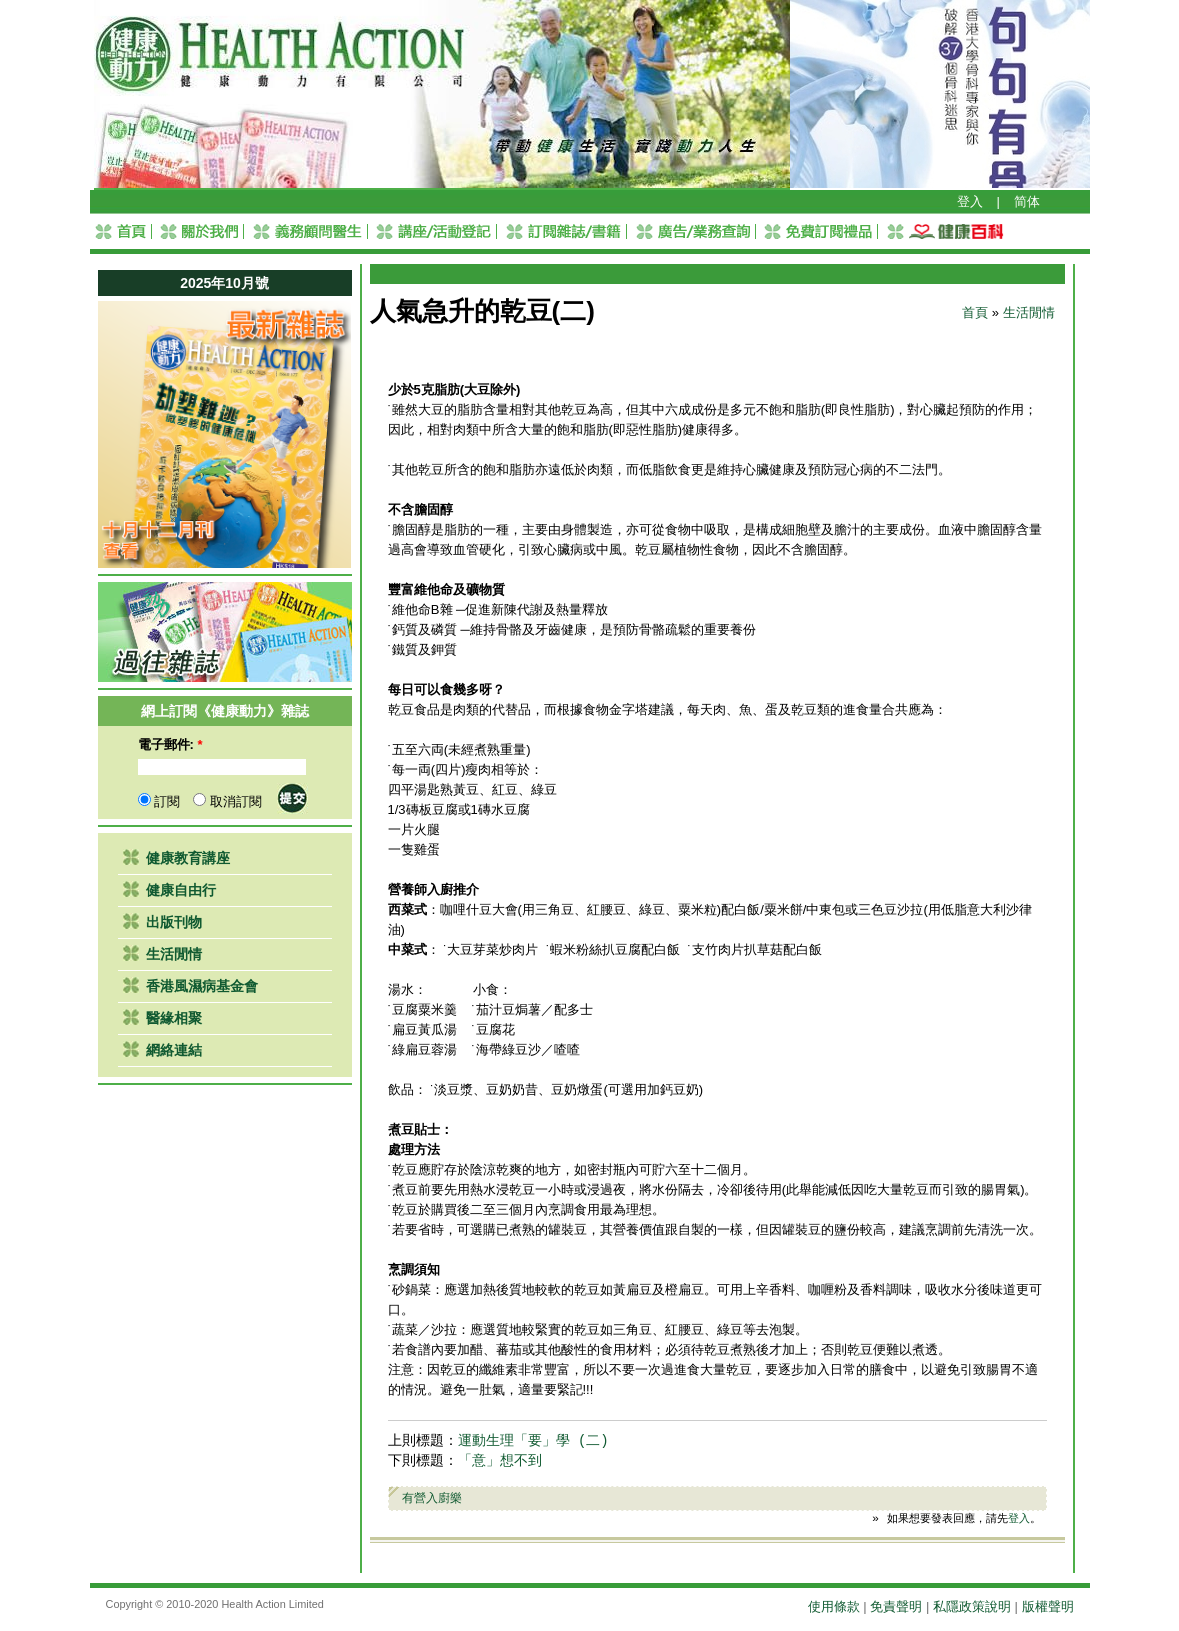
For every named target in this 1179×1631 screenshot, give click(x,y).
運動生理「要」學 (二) (533, 1440)
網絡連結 (174, 1050)
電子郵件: (170, 744)
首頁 (975, 312)
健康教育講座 (188, 858)
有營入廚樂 (432, 1497)
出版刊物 (174, 922)
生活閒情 (174, 954)
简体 (1027, 201)
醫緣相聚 (174, 1018)
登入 (970, 201)
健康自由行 (181, 890)
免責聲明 (896, 1606)
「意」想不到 (500, 1460)
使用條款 (834, 1606)
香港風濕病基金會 (202, 986)
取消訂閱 (227, 801)
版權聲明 (1048, 1606)
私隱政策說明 (972, 1606)
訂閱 (159, 801)
